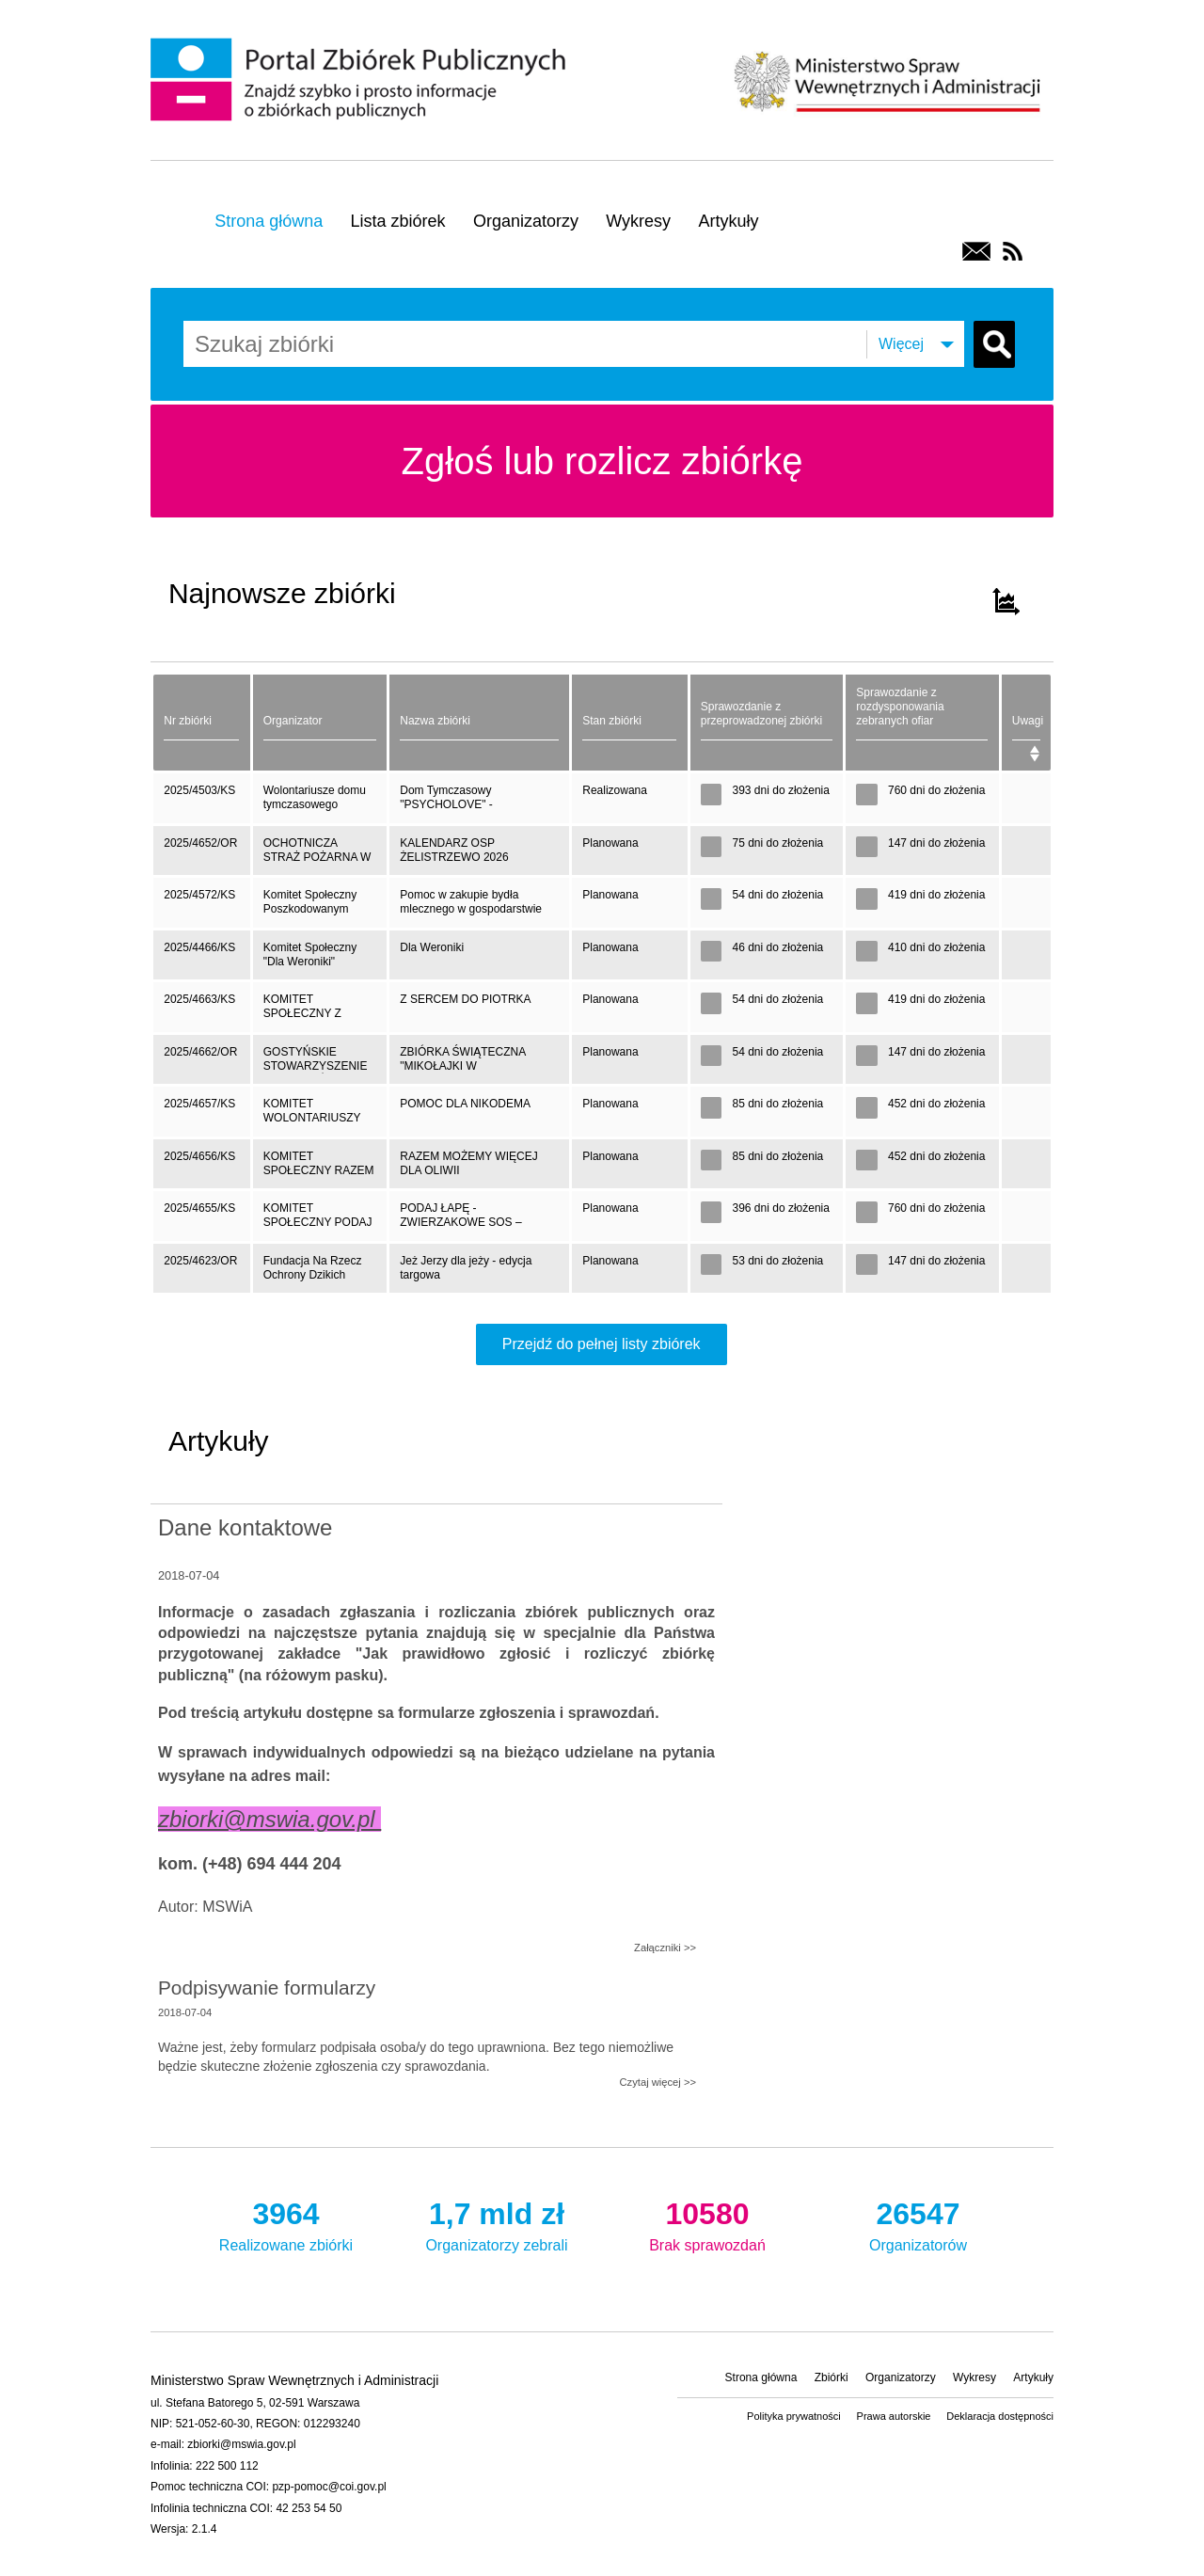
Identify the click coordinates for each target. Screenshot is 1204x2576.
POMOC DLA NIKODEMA (465, 1103)
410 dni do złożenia (920, 951)
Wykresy (638, 221)
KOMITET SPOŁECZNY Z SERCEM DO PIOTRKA (302, 1012)
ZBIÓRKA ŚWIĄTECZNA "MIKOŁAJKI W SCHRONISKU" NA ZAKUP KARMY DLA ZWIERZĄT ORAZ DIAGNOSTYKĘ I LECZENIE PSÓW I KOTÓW (472, 1064)
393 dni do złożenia (765, 794)
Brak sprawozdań (707, 2223)
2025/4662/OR (200, 1051)
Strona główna (268, 221)
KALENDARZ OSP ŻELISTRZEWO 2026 (454, 850)
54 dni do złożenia (762, 899)
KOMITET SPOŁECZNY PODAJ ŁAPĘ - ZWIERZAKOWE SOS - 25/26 (319, 1220)
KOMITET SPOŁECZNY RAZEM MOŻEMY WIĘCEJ (318, 1169)
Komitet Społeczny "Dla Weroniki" (309, 954)
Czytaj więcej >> (658, 2082)
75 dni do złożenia (762, 847)
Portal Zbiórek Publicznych (361, 81)
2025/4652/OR (200, 843)
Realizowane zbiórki (286, 2223)
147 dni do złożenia (920, 847)
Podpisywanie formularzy (266, 1987)
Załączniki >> (665, 1947)
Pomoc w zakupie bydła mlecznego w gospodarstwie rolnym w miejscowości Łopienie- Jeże (471, 907)
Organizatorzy (525, 221)
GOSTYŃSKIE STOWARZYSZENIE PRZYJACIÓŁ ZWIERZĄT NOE (315, 1064)
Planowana (610, 843)
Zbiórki (831, 2377)
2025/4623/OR (200, 1260)
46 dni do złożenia (762, 951)
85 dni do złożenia (762, 1108)
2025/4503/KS (199, 790)
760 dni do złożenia (920, 794)
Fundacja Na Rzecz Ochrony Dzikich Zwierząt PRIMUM (312, 1273)
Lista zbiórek (398, 221)
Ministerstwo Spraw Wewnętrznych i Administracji (887, 79)
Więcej (901, 344)
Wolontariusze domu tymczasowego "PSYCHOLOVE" (314, 803)
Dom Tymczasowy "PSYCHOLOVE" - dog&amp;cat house (450, 803)
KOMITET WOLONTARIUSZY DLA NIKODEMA (312, 1116)
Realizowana (614, 790)
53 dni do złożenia (762, 1265)
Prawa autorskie (894, 2416)
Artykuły (728, 221)
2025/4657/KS (199, 1103)
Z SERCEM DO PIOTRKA (465, 999)
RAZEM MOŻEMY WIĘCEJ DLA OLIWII (468, 1163)
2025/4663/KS (199, 999)
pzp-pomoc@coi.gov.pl (329, 2486)
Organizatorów (918, 2223)
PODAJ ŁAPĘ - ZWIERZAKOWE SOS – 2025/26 (460, 1220)
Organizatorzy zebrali (496, 2223)
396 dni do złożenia (765, 1212)
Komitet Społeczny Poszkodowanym (309, 901)
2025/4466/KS (199, 947)
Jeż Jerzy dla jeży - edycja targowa (465, 1267)
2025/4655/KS (199, 1208)
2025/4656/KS (199, 1156)
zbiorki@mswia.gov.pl (241, 2444)
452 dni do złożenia (920, 1108)
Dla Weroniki (432, 947)
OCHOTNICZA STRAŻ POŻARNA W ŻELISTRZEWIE (317, 855)
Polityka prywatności (794, 2416)
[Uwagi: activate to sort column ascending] (1027, 723)
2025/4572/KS (199, 894)
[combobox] (315, 344)
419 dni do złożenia (920, 899)
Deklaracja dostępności (1000, 2416)
